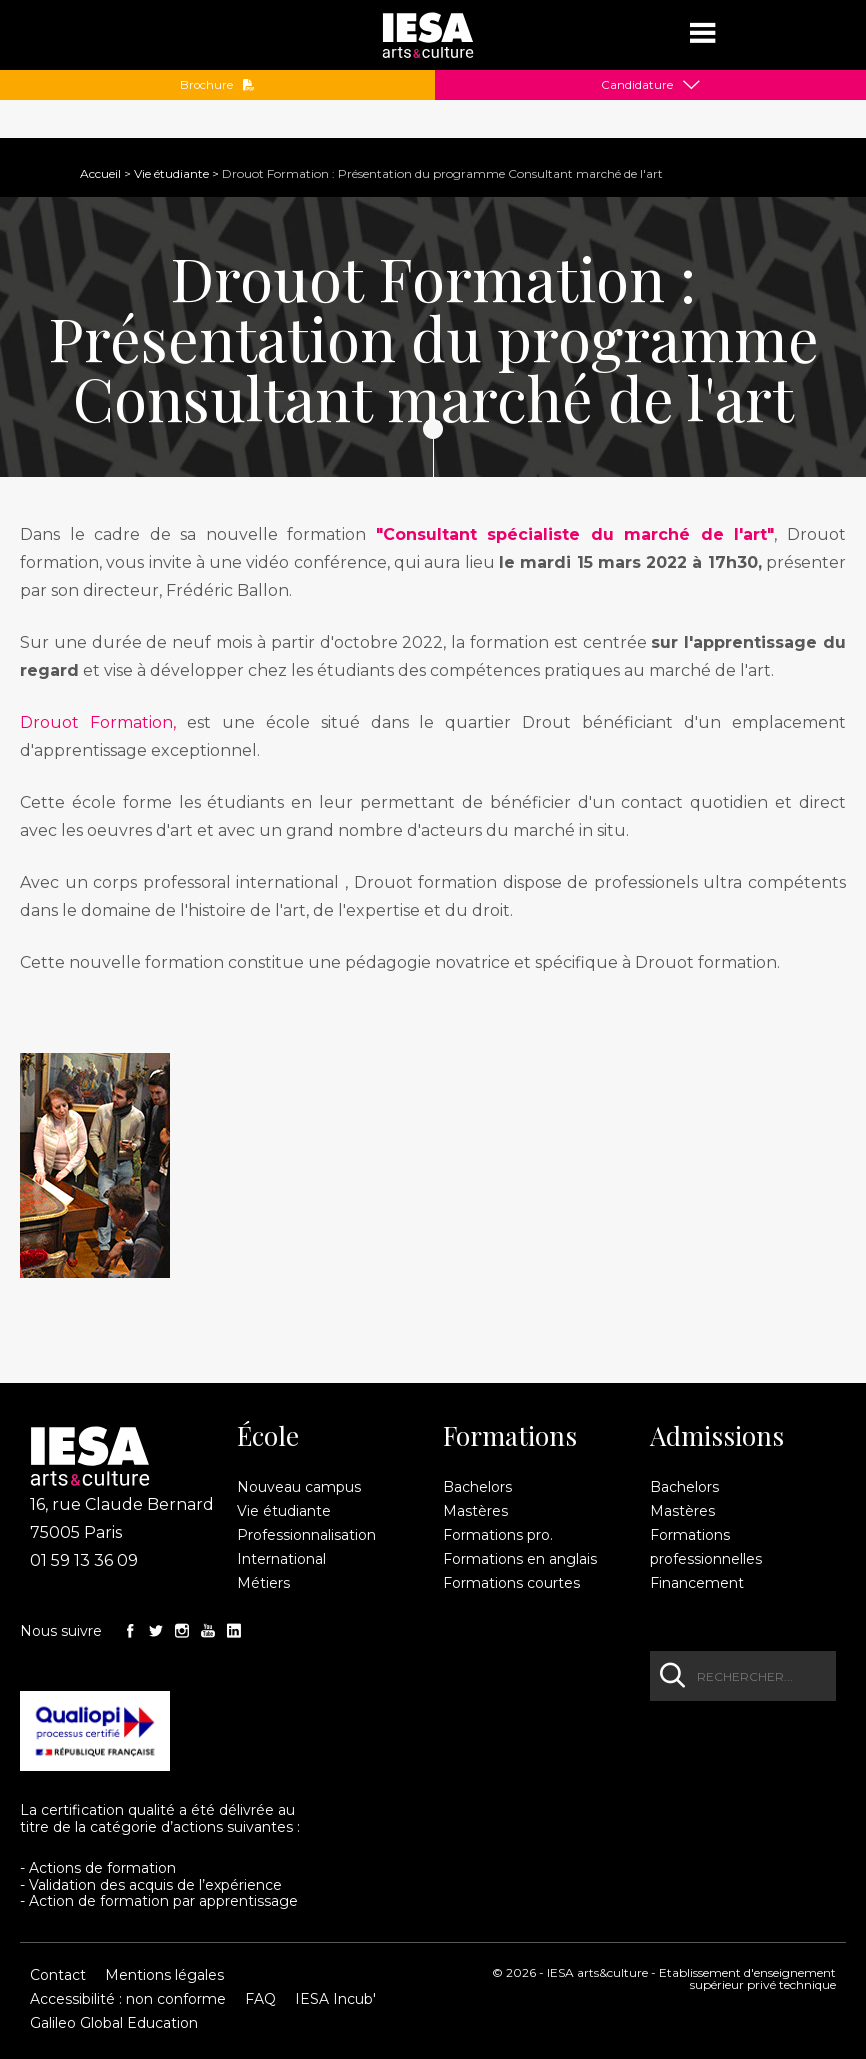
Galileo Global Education (114, 2023)
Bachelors (477, 1487)
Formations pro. (498, 1535)
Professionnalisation (306, 1535)
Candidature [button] (637, 85)
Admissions (717, 1436)
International (281, 1559)
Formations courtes (511, 1583)
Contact (58, 1975)
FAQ (260, 1999)
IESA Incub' (335, 1999)
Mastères (475, 1511)
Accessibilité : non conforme (128, 1999)
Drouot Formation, (98, 722)
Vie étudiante (171, 173)
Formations (510, 1436)
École (268, 1436)
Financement (697, 1583)
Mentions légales (164, 1975)
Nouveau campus (299, 1487)
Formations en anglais (520, 1559)
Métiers (263, 1583)
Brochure (217, 85)
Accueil (100, 173)
